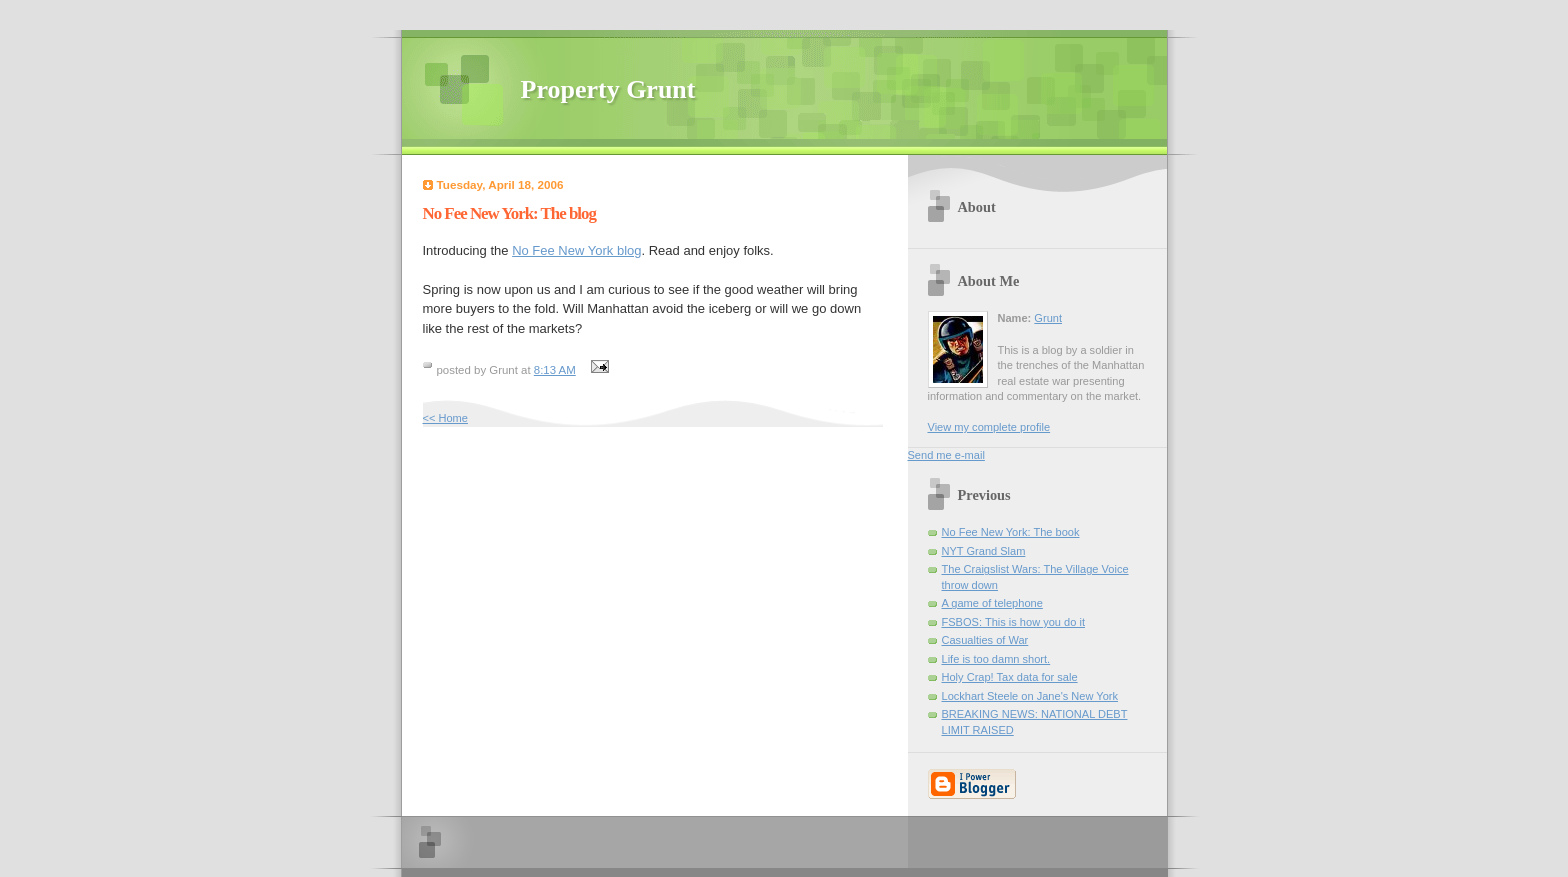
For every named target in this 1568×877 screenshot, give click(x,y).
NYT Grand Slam (984, 551)
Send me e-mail (946, 455)
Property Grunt (608, 89)
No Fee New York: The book (1011, 532)
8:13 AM (555, 370)
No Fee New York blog (576, 250)
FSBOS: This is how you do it (1013, 622)
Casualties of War (985, 640)
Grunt (1048, 318)
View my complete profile (989, 427)
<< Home (445, 418)
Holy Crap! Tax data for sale (1010, 677)
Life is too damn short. (996, 659)
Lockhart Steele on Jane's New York (1030, 696)
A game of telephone (992, 603)
